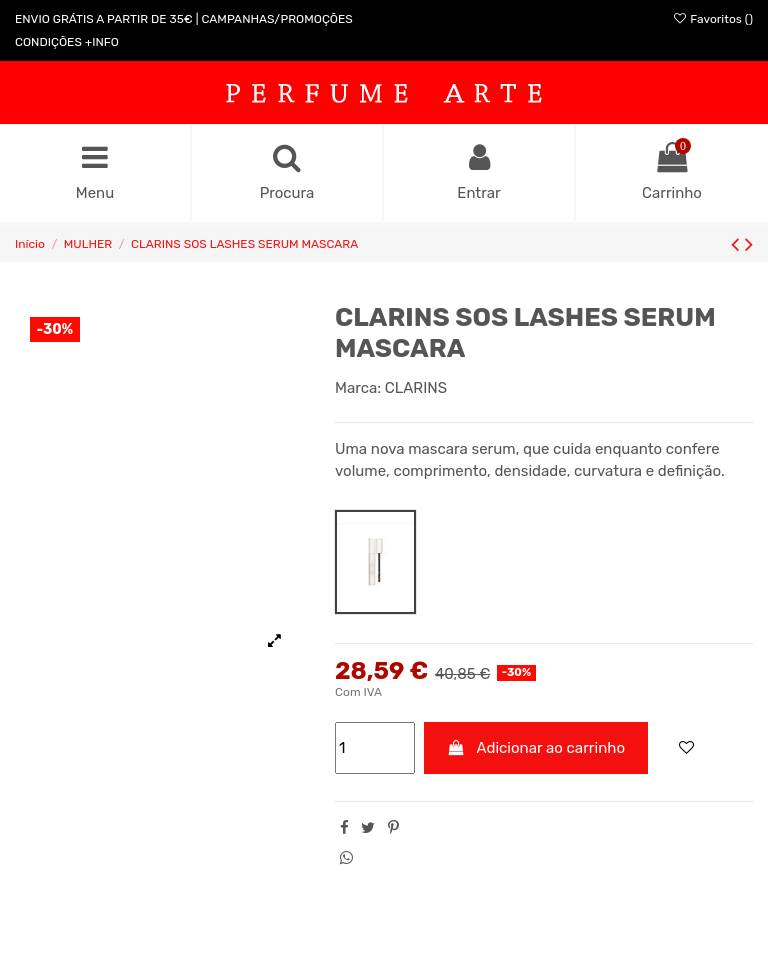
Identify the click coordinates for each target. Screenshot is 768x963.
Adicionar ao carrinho (536, 748)
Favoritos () (712, 19)
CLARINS (416, 388)
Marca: (358, 388)
